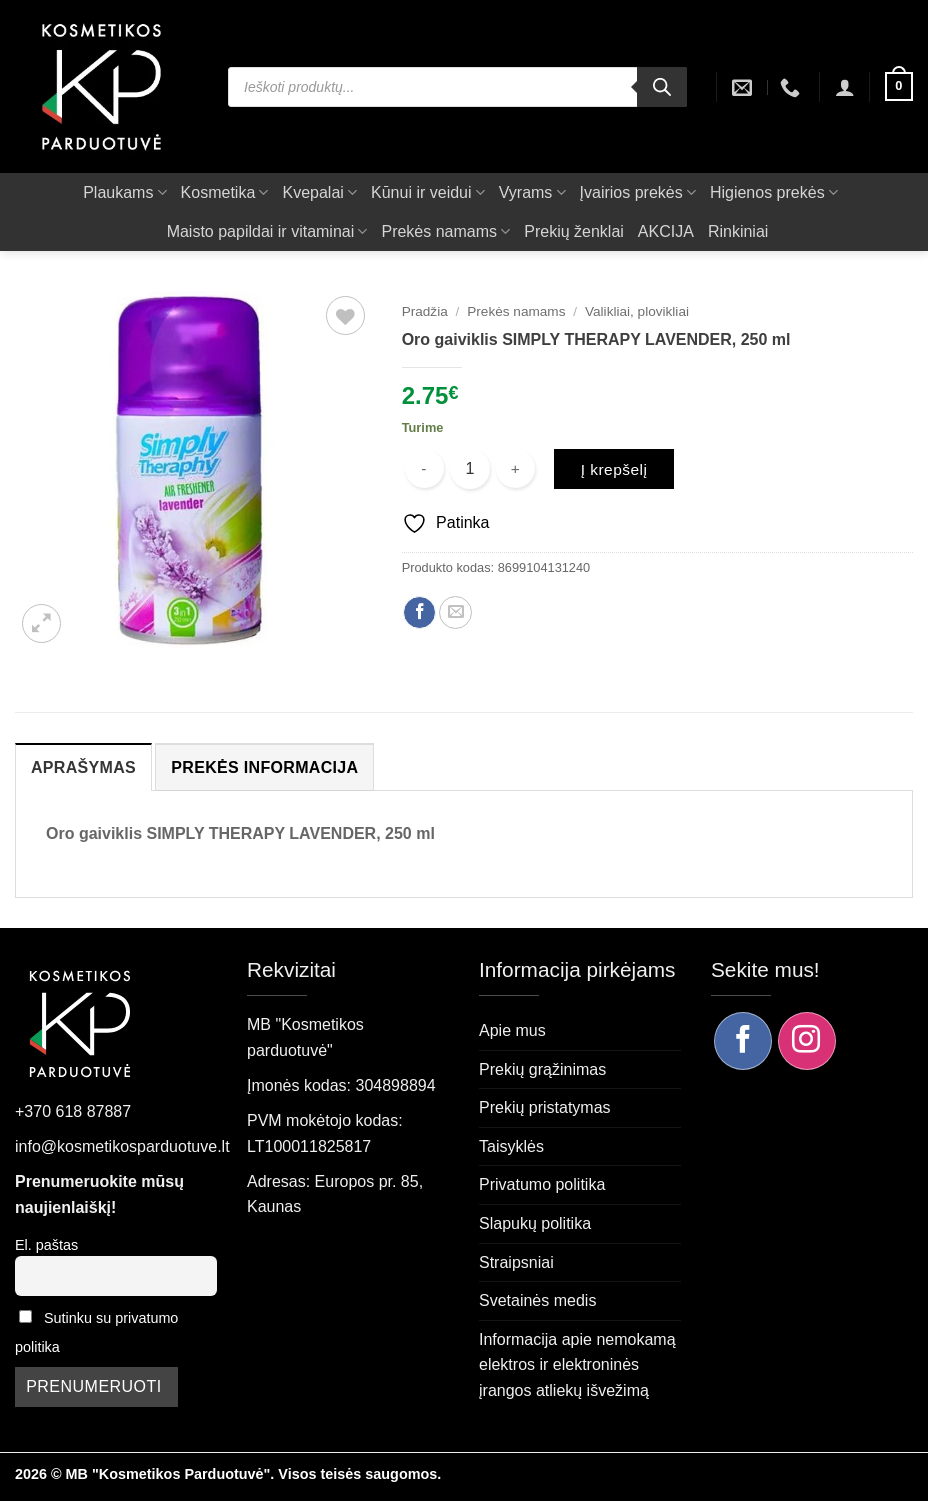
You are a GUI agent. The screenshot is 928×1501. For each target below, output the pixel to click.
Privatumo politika (542, 1184)
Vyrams (532, 192)
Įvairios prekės (638, 192)
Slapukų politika (535, 1223)
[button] (845, 87)
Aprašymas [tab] (83, 767)
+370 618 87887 (73, 1111)
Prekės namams (445, 231)
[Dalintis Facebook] (419, 612)
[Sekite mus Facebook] (743, 1041)
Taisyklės (511, 1146)
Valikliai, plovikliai (637, 311)
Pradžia (425, 311)
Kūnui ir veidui (428, 192)
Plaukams (124, 192)
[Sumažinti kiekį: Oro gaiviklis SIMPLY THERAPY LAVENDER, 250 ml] (424, 468)
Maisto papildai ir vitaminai (267, 231)
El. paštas (46, 1245)
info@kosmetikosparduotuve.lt (122, 1146)
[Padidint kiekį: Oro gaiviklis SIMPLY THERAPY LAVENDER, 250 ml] (515, 468)
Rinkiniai (738, 231)
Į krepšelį (614, 469)
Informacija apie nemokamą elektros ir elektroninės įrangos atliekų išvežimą (577, 1365)
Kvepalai (319, 192)
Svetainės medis (537, 1300)
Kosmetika (225, 192)
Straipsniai (516, 1262)
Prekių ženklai (574, 231)
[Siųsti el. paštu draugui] (455, 612)
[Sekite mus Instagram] (807, 1041)
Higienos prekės (774, 192)
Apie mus (512, 1030)
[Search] (662, 87)
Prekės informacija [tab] (264, 767)
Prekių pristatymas (545, 1107)
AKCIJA (666, 231)
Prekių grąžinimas (542, 1069)
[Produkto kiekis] (470, 469)
